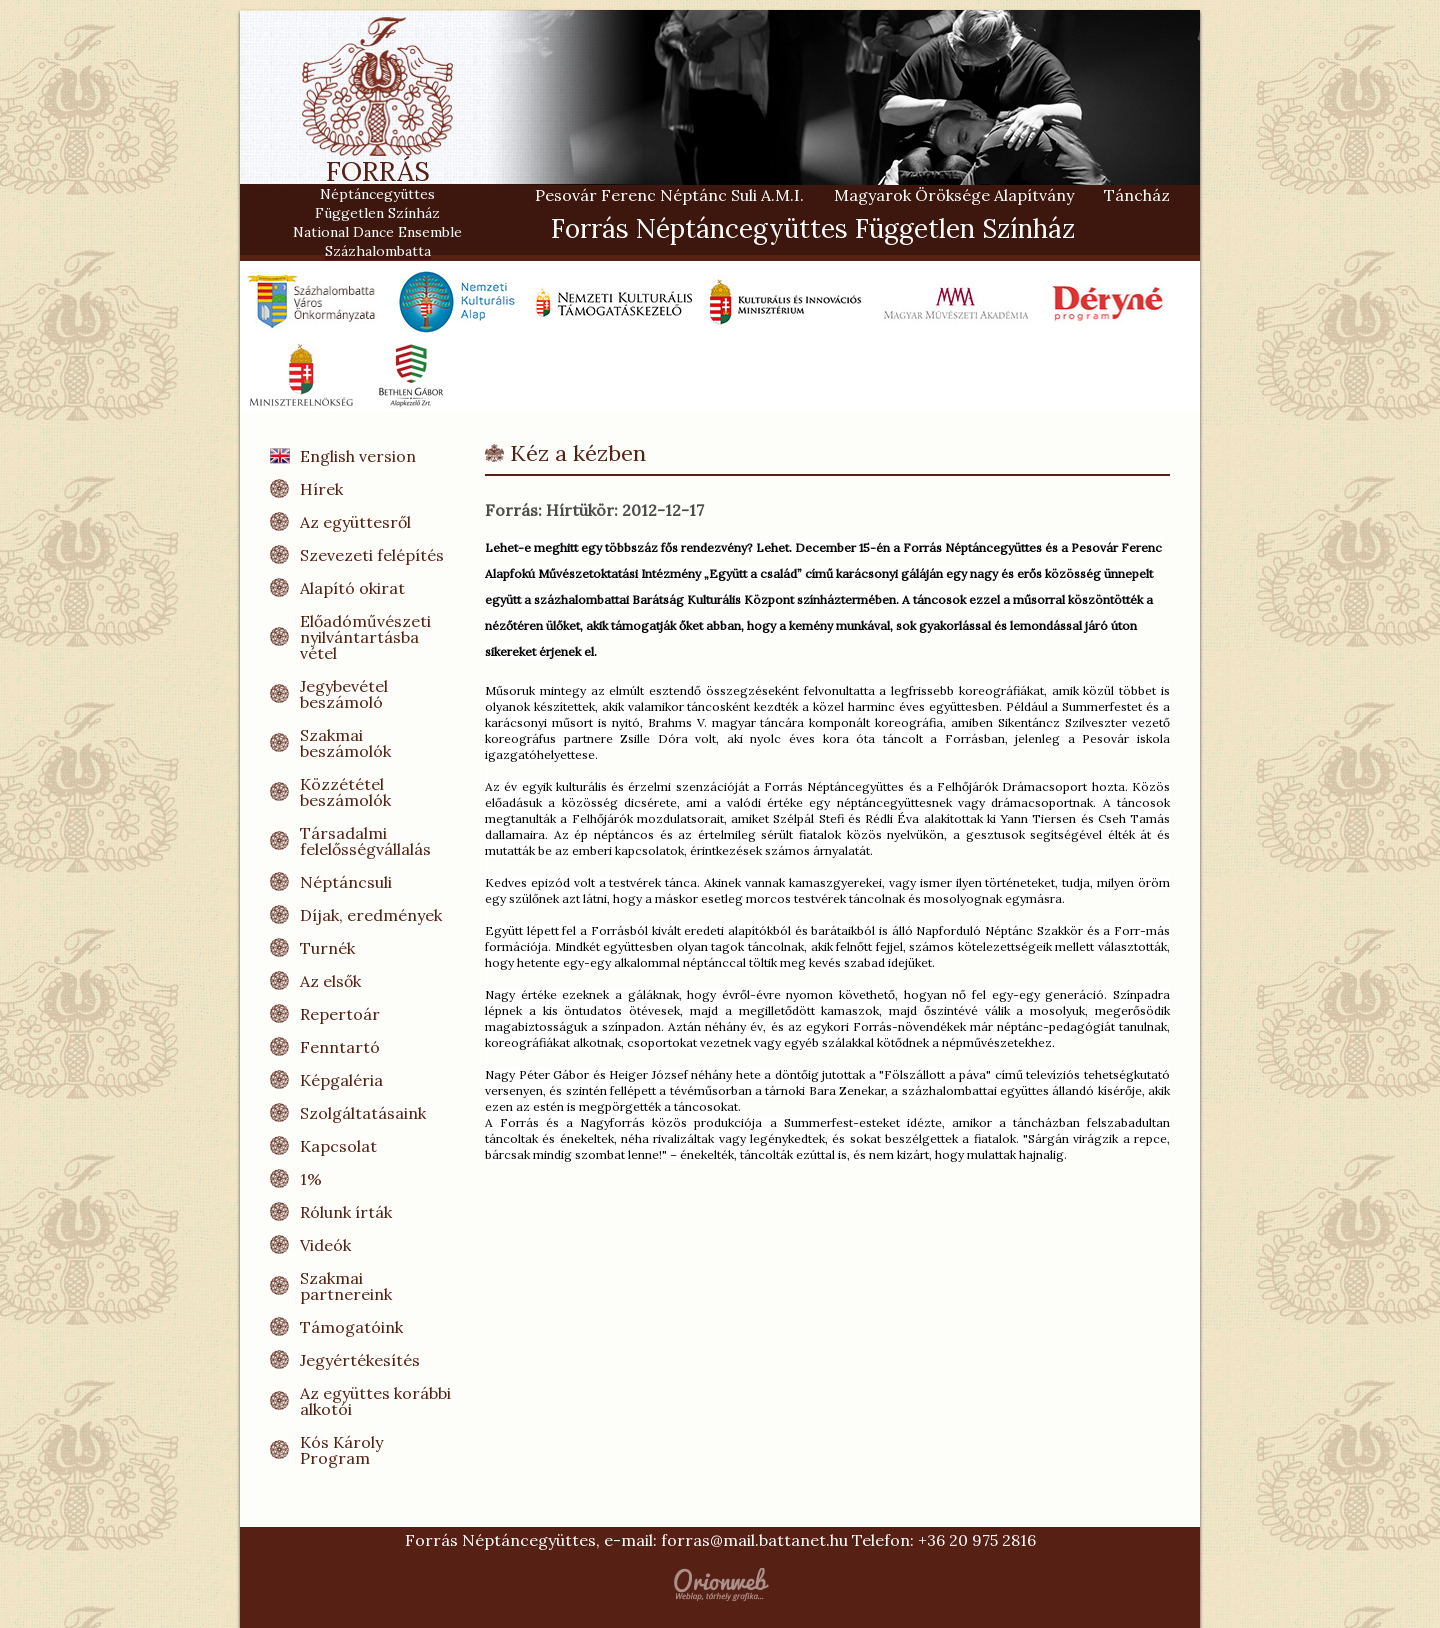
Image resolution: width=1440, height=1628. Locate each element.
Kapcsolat (338, 1146)
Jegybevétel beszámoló (344, 694)
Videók (325, 1245)
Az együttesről (355, 522)
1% (311, 1179)
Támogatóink (351, 1327)
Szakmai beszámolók (345, 743)
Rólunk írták (346, 1212)
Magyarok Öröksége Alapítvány (954, 195)
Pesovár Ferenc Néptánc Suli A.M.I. (669, 195)
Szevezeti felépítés (372, 555)
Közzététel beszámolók (345, 792)
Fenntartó (340, 1047)
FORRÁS (377, 179)
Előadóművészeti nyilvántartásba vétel (365, 637)
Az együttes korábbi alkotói (375, 1401)
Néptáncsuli (346, 882)
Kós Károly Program (341, 1450)
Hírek (321, 489)
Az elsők (330, 981)
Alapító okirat (352, 588)
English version (358, 456)
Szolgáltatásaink (363, 1113)
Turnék (327, 948)
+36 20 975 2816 (977, 1540)
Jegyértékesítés (360, 1360)
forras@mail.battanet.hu (754, 1540)
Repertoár (340, 1014)
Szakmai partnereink (346, 1286)
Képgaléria (341, 1080)
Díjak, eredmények (371, 915)
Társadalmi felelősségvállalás (365, 841)
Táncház (1137, 195)
